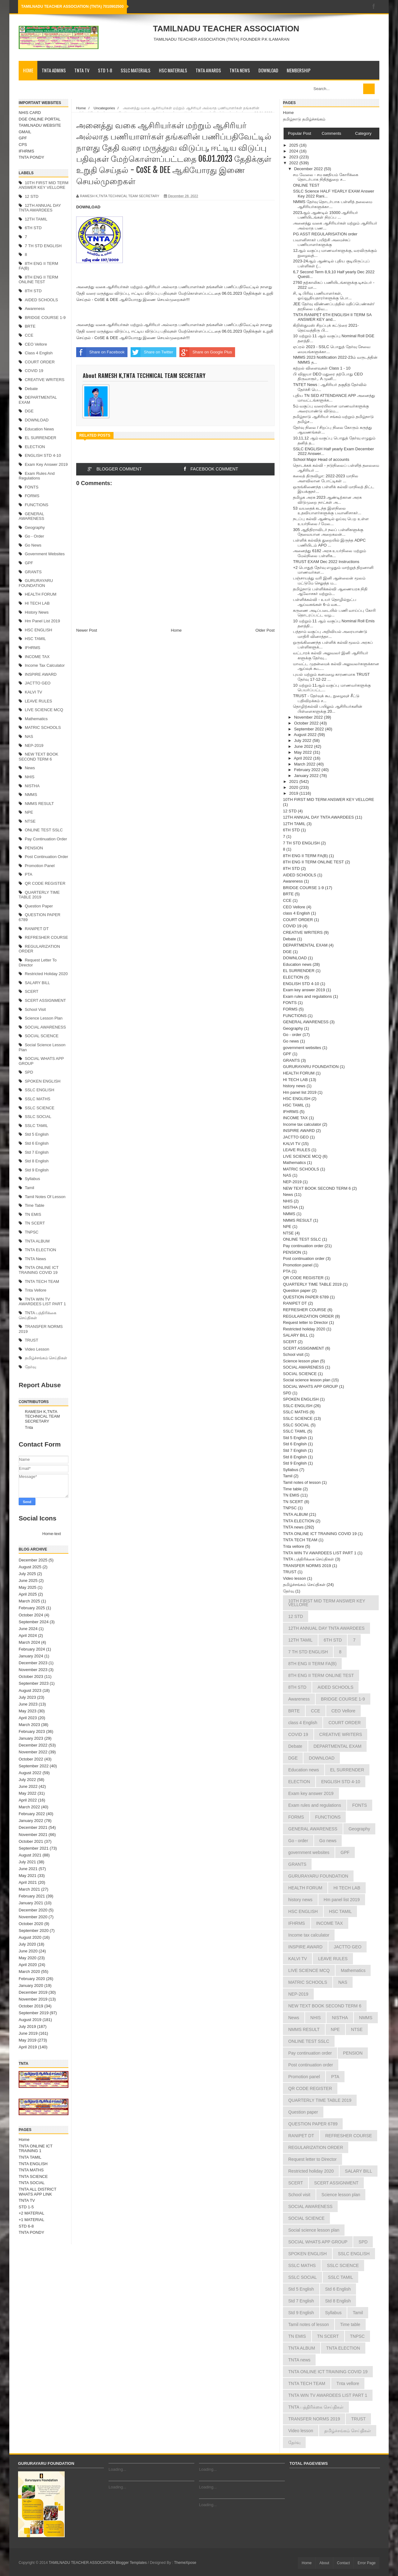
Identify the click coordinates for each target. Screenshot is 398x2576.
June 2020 (28, 1951)
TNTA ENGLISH (33, 2163)
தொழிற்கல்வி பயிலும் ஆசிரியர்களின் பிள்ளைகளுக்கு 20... (327, 709)
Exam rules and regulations (37, 476)
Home (28, 70)
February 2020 (32, 1978)
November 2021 (33, 1834)
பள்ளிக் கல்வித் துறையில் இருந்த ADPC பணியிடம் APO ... (329, 542)
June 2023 (28, 1704)
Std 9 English (37, 1170)
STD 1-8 (105, 70)
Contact (343, 2563)
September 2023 (34, 1683)
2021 (294, 781)
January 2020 (31, 1985)
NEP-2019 (34, 745)
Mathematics (36, 718)
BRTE (30, 326)
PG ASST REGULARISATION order (325, 234)
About (324, 2563)
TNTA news (35, 1258)
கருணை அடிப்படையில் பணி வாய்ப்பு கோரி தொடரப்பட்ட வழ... (334, 613)
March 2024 (29, 1642)
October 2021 (31, 1841)
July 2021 (27, 1862)
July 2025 (27, 1573)
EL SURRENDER (40, 437)
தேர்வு (30, 1367)
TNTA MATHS (31, 2170)
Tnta (29, 1427)
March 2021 (29, 1889)
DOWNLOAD (268, 70)
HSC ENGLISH (38, 630)
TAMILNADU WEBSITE (40, 125)
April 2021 (28, 1882)
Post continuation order (46, 856)
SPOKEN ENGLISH (43, 1081)
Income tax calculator (45, 665)
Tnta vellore (35, 1290)
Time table (34, 1205)
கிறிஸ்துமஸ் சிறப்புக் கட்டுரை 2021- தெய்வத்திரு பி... (326, 328)
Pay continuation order (46, 839)
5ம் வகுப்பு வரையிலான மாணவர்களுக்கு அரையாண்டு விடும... (330, 408)
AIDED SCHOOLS (41, 300)
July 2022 (27, 1779)
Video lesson (37, 1349)
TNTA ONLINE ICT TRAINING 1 (36, 2148)
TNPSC (32, 1232)
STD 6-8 (26, 2226)
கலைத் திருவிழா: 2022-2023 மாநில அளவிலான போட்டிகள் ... (325, 478)
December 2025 (33, 1560)
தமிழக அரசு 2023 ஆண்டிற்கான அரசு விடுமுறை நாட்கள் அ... (327, 500)
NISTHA (32, 786)
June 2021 (28, 1868)
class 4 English (39, 353)
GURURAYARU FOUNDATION (36, 583)
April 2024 (28, 1635)
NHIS (30, 777)
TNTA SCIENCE (33, 2176)
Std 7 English (37, 1152)
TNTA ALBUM (37, 1241)
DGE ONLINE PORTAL (40, 119)
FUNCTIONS (37, 504)
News (30, 768)
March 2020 (29, 1971)
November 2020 (33, 1917)
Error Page (367, 2563)
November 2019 (33, 1999)
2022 (294, 163)
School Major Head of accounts (321, 459)
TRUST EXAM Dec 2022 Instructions (326, 561)
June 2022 (28, 1786)
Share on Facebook (100, 352)
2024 (294, 151)
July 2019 (27, 2026)
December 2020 (33, 1910)
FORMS (32, 495)
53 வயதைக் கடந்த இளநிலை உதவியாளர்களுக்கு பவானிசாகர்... (327, 511)
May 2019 (27, 2040)
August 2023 (30, 1690)
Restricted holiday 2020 (46, 973)
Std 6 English (37, 1143)
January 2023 (31, 1738)
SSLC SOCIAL (38, 1116)
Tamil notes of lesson (45, 1196)
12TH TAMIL (36, 219)
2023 (294, 157)
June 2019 (28, 2033)
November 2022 (33, 1752)
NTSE (30, 821)
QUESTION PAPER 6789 (306, 1297)
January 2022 (31, 1820)
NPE (29, 812)
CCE (29, 335)
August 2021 (30, 1855)
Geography (35, 527)
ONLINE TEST (306, 185)
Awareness (35, 308)
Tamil (29, 1187)
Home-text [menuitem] (51, 1533)
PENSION (34, 848)
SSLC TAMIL (36, 1125)
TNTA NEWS (239, 70)
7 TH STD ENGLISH (43, 245)
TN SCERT (35, 1223)
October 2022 (31, 1759)
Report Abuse (40, 1384)
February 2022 (32, 1813)
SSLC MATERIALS (135, 70)
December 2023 (33, 1663)
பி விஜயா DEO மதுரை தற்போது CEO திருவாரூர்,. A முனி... (328, 376)
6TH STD (33, 227)
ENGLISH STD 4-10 (43, 455)
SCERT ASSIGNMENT (45, 1000)
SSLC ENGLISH (39, 1090)
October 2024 (31, 1615)
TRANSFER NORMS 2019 (307, 1565)
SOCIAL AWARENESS (45, 1027)
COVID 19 (34, 370)
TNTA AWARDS (208, 70)
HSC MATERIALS (173, 70)
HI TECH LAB (37, 603)
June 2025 (28, 1580)
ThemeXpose (185, 2562)
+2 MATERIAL (31, 2213)
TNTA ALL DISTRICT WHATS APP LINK (37, 2192)
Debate (31, 388)
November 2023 (33, 1669)
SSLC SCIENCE (39, 1108)
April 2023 (28, 1717)
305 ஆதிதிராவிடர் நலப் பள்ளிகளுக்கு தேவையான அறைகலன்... (328, 532)
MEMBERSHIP (299, 70)
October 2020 (31, 1923)
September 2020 (34, 1930)
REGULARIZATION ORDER (308, 1316)
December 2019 (33, 1992)
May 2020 (27, 1958)
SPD (29, 1072)
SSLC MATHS (37, 1099)
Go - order (34, 536)
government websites (45, 554)
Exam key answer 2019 (46, 464)
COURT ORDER (40, 362)
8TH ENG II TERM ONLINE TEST (38, 279)
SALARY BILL (37, 982)
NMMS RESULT (39, 803)
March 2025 (29, 1601)
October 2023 (31, 1676)
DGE (29, 411)
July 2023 (27, 1697)
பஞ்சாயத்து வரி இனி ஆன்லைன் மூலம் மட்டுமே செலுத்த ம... (329, 580)
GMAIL (25, 131)
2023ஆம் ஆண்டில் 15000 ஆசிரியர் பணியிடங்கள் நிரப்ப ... (325, 215)
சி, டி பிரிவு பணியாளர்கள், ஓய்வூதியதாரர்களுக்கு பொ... (322, 296)
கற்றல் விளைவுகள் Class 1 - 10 (321, 368)
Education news (39, 429)
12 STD (32, 196)
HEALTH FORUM (41, 594)
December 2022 (33, 1745)
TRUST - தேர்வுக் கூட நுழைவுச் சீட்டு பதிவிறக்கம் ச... (326, 698)
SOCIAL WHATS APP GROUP (310, 1386)
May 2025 (27, 1587)
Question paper (39, 906)
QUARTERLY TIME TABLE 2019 (39, 895)
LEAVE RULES (38, 701)
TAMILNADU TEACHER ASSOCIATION (226, 28)
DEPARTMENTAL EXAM (305, 945)
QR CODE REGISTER (45, 883)
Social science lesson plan (306, 1380)
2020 (294, 787)
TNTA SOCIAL (32, 2182)
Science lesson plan (43, 1018)
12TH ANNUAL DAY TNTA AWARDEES (40, 208)
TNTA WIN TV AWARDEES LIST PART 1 (42, 1301)
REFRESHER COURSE (46, 937)
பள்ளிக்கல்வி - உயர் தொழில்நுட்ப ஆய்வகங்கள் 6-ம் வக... (324, 602)
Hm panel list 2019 (42, 621)
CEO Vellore (36, 344)
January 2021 (31, 1903)
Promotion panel (40, 865)
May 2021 (27, 1875)
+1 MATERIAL (31, 2219)
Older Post (265, 630)
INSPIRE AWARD (41, 674)
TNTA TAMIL (30, 2157)
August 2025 (30, 1567)
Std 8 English (37, 1161)
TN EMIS (33, 1214)
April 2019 (28, 2047)
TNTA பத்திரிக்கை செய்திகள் (308, 1559)
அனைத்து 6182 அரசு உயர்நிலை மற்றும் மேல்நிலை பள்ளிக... (329, 553)
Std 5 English (37, 1134)
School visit (35, 1009)
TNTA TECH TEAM (42, 1281)
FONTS (32, 487)
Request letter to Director (305, 1322)
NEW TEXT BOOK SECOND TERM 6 (38, 756)
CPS (23, 144)
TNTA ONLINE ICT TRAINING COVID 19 (38, 1270)
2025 (294, 145)
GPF (23, 138)
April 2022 (28, 1800)
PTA (28, 874)
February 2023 (32, 1731)
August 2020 (30, 1937)
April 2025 (28, 1594)
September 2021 (34, 1848)
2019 (294, 793)
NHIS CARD (30, 112)
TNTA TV (82, 70)
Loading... (117, 2469)
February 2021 (32, 1896)
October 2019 (31, 2006)
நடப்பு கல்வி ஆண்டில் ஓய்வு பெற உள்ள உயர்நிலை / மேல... (330, 521)
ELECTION (35, 446)
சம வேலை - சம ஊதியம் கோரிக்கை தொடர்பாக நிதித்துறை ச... (325, 177)
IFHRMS (26, 151)
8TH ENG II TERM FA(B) (305, 855)
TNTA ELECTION (40, 1249)
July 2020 (27, 1944)
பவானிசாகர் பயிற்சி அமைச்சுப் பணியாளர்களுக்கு (321, 242)
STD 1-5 (26, 2207)
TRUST (31, 1340)
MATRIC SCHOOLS (43, 727)
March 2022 (29, 1807)
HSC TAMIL (35, 638)
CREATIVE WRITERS (45, 379)
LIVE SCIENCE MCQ (44, 709)
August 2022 (30, 1772)
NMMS (31, 794)
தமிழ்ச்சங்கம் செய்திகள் (46, 1358)
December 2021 (33, 1827)
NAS (29, 736)
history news (37, 612)
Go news (33, 545)
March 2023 (29, 1724)
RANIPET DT (37, 928)
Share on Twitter (152, 352)
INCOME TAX (37, 656)
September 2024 (34, 1622)
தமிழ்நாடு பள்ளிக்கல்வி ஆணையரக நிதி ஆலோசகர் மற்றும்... (330, 591)
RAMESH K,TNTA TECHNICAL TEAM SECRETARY (42, 1416)
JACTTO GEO (38, 683)
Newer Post (86, 630)
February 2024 (32, 1649)
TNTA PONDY (31, 157)
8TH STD (33, 290)
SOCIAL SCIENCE (42, 1036)
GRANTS (33, 572)
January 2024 (31, 1656)
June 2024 (28, 1628)
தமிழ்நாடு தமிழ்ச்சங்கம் (304, 119)
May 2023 (27, 1711)
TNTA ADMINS (54, 70)
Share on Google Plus (205, 352)
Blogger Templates (131, 2562)
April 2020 (28, 1964)
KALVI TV (33, 692)
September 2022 (34, 1766)
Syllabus (32, 1178)
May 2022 (27, 1793)
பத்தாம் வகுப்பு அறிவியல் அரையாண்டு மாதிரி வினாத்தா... (330, 634)
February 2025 (32, 1608)
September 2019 (34, 2012)
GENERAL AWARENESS (31, 516)
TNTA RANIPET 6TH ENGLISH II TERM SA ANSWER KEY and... (332, 317)
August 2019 (30, 2019)
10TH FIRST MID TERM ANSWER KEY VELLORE (43, 185)
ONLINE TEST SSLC (44, 830)
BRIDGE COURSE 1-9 (45, 317)
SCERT (32, 991)
